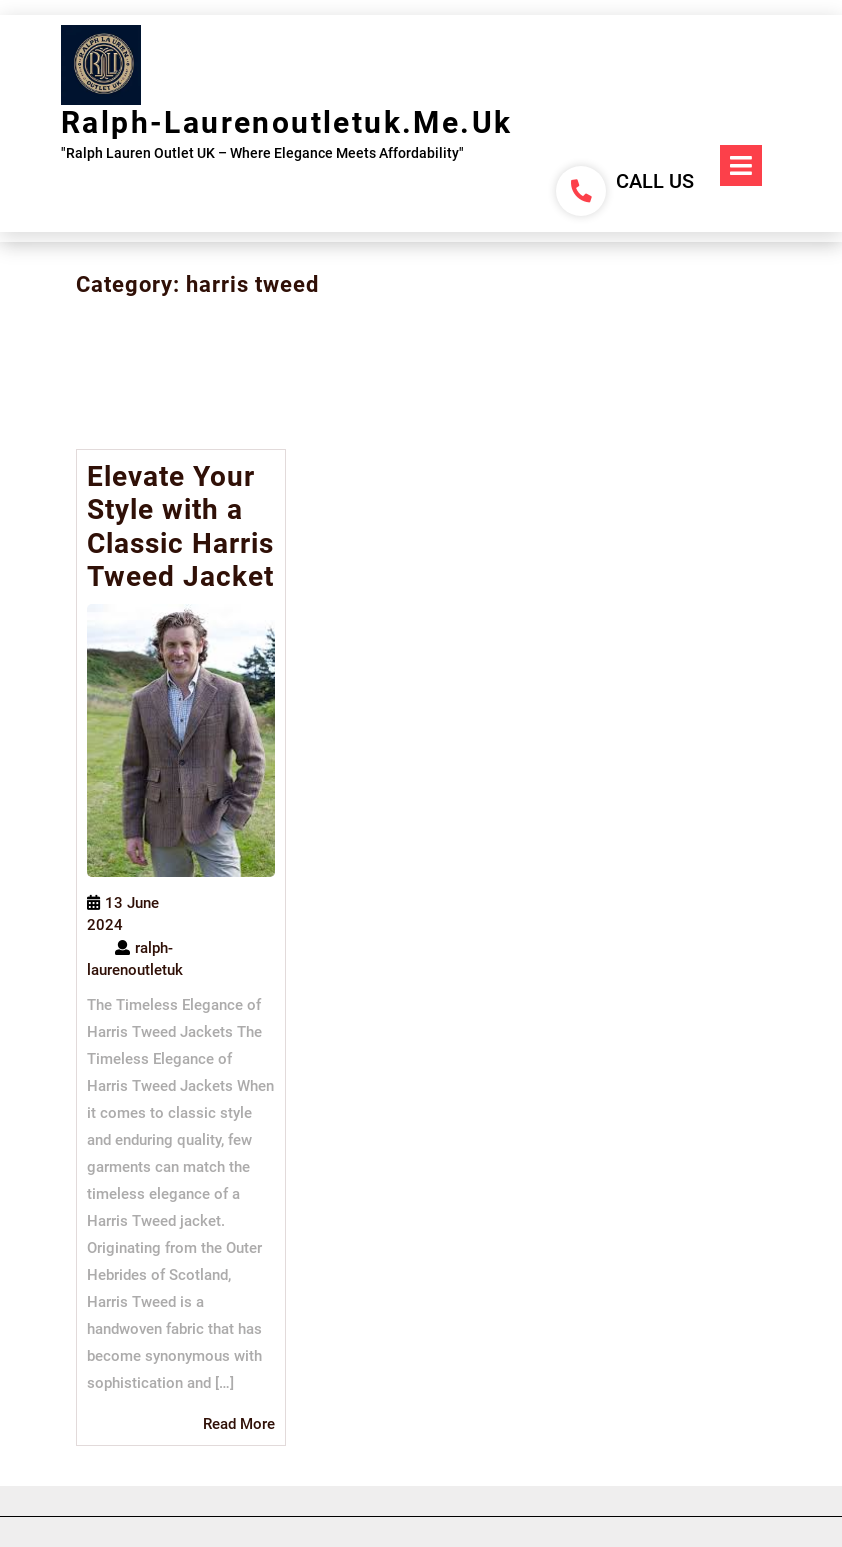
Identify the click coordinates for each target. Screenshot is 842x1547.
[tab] (741, 165)
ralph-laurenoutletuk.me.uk (286, 122)
